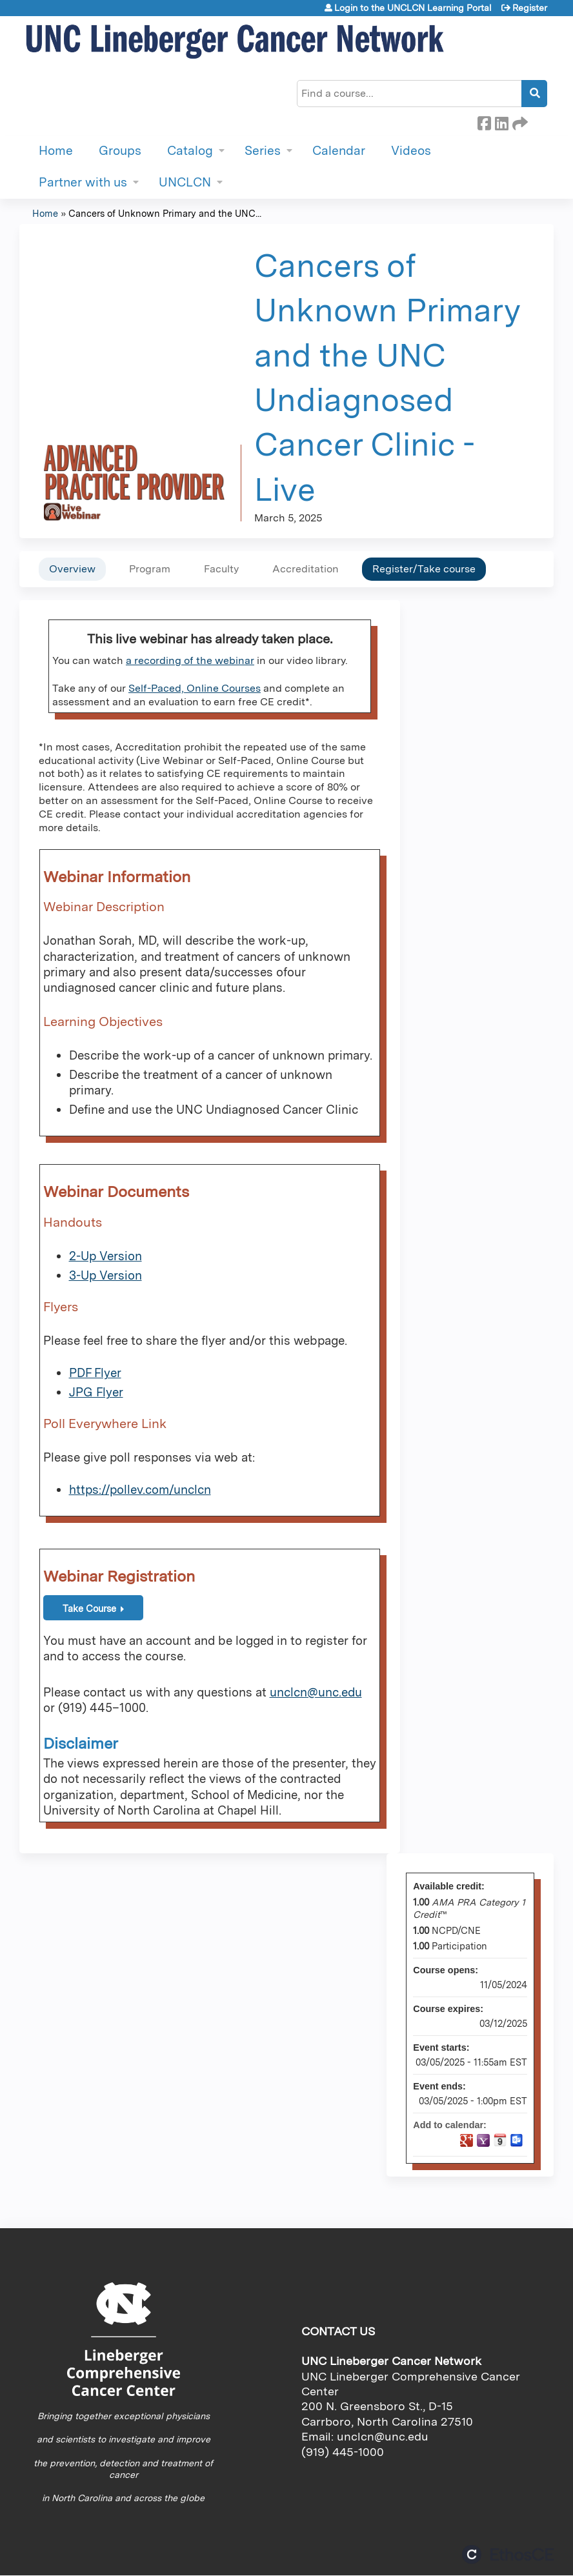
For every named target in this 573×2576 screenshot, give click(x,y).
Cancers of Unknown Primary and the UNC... (164, 213)
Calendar (338, 150)
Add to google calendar (466, 2140)
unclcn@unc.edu (316, 1692)
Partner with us (83, 182)
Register (529, 7)
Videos (411, 150)
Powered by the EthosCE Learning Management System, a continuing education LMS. (508, 2554)
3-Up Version (105, 1275)
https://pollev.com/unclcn (140, 1489)
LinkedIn (501, 121)
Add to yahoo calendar (483, 2140)
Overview (72, 569)
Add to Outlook (516, 2140)
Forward (518, 121)
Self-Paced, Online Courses (194, 688)
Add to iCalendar (500, 2139)
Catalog (190, 150)
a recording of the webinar (190, 660)
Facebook (484, 121)
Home (56, 150)
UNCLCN (185, 182)
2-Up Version (105, 1256)
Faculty (221, 569)
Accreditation (305, 569)
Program (149, 569)
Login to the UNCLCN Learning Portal (413, 7)
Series (263, 150)
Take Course (89, 1608)
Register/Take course (424, 569)
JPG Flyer (96, 1392)
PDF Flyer (95, 1372)
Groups (120, 150)
